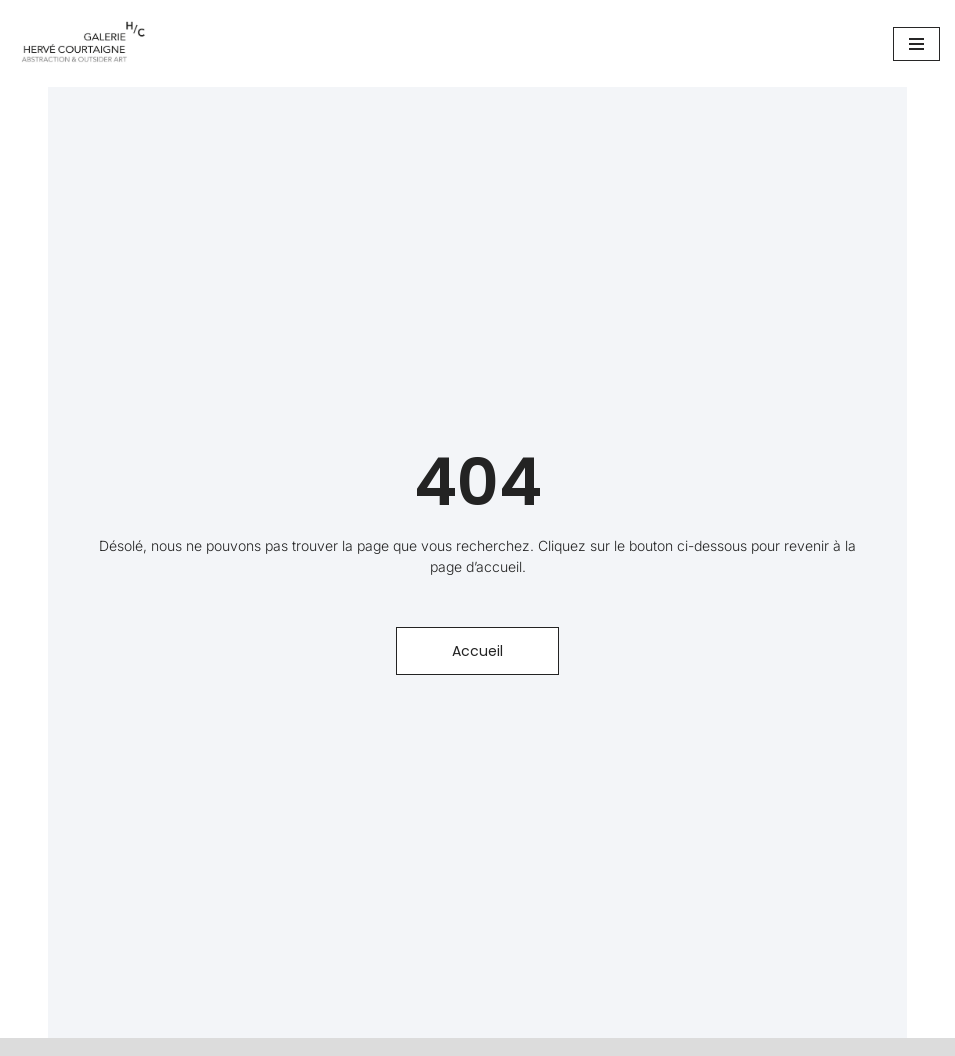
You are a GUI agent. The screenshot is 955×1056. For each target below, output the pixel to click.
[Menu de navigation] (916, 44)
